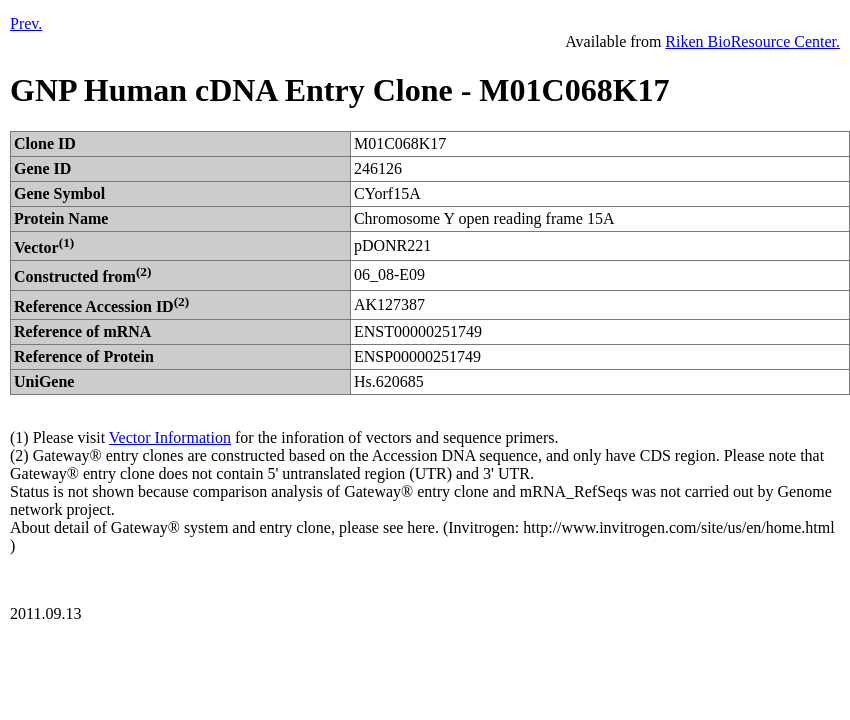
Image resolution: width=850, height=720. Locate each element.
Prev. (26, 23)
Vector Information (170, 437)
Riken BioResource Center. (752, 41)
